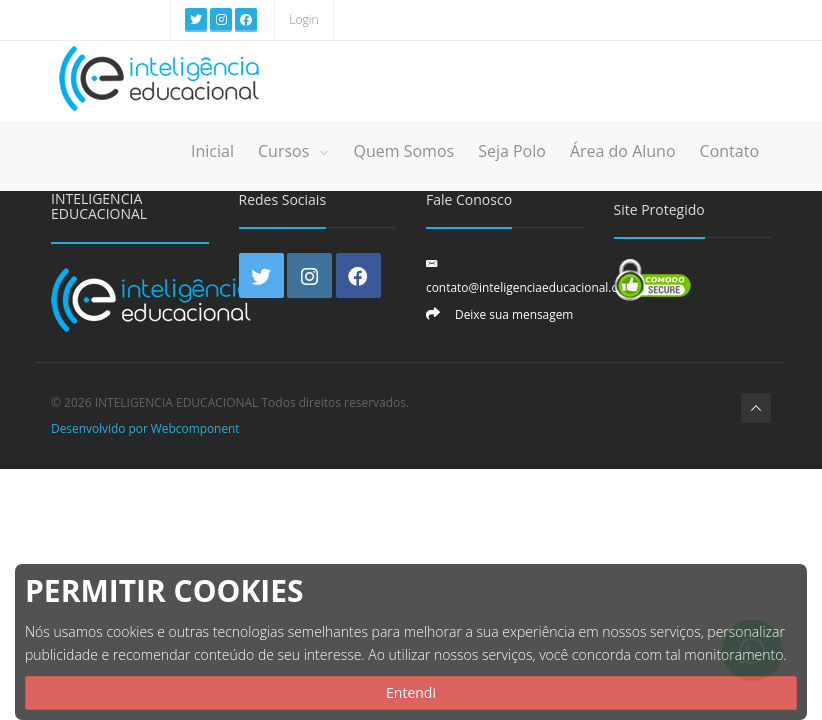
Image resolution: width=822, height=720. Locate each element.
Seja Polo (512, 151)
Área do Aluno (623, 151)
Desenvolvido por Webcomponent (145, 428)
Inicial (212, 151)
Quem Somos (403, 151)
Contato (729, 151)
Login (303, 19)
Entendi (411, 692)
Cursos (293, 151)
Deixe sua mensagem (514, 314)
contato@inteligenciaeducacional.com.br (538, 287)
